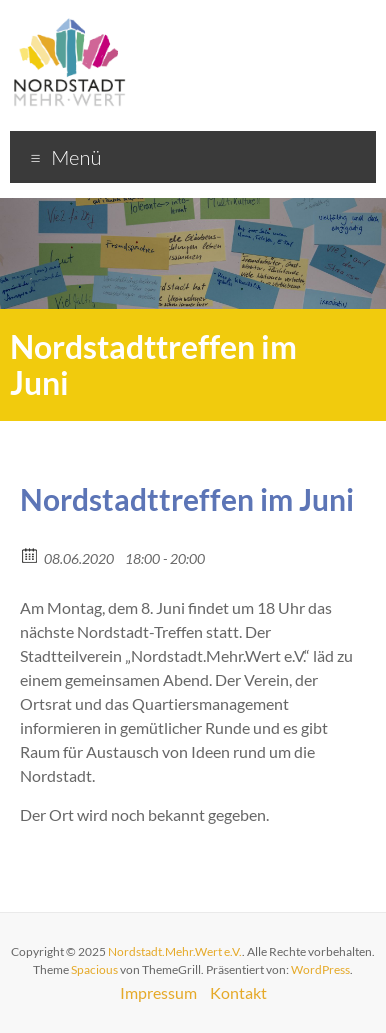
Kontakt (238, 992)
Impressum (158, 992)
